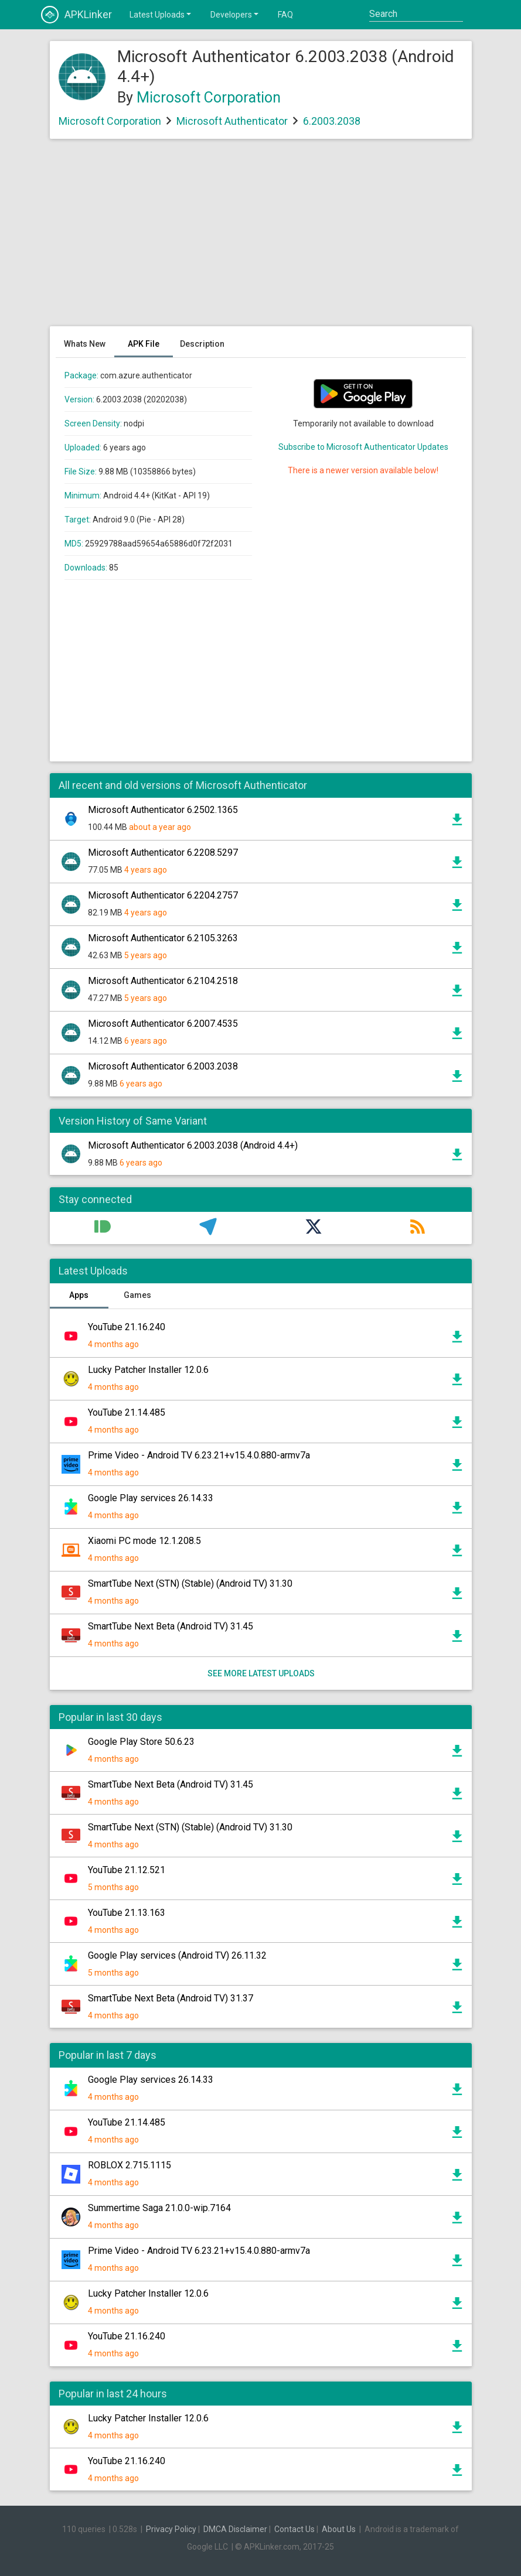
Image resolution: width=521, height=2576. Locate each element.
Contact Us (294, 2529)
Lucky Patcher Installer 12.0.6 (148, 1369)
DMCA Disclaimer (235, 2529)
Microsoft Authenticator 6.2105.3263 (163, 938)
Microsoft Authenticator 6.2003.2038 (163, 1066)
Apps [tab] (78, 1295)
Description (202, 344)
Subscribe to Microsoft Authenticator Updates (363, 447)
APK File (143, 344)
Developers (235, 14)
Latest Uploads (161, 14)
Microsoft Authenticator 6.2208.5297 (163, 852)
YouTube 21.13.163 (126, 1912)
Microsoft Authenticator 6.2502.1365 (163, 809)
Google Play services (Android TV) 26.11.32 (177, 1955)
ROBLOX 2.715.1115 (129, 2165)
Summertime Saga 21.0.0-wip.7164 (159, 2207)
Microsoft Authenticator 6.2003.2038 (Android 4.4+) (193, 1145)
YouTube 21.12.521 (126, 1869)
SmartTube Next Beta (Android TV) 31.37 (170, 1998)
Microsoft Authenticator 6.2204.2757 (163, 895)
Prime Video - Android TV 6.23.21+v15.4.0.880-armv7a (199, 1455)
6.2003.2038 (331, 121)
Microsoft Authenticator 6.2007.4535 (163, 1023)
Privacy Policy (171, 2529)
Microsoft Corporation (209, 97)
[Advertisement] (261, 238)
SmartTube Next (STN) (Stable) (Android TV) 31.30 (190, 1583)
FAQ (285, 14)
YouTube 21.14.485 (126, 1412)
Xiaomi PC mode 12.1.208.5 (144, 1540)
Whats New (84, 344)
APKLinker (76, 14)
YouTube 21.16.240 (126, 1327)
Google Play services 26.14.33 (150, 1498)
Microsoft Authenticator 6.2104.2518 (163, 980)
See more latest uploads (260, 1673)
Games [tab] (137, 1295)
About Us (339, 2529)
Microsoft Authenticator (232, 121)
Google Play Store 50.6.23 (141, 1741)
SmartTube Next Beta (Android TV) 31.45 (170, 1626)
